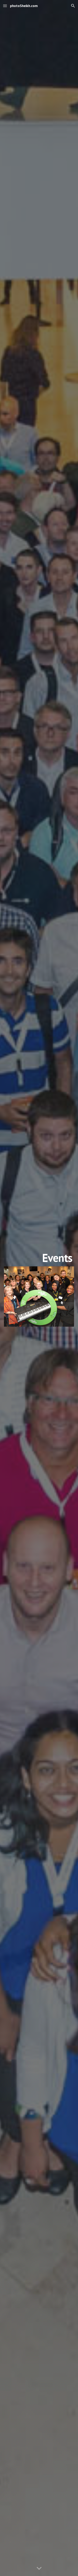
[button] (5, 5)
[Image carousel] (39, 1296)
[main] (39, 1257)
